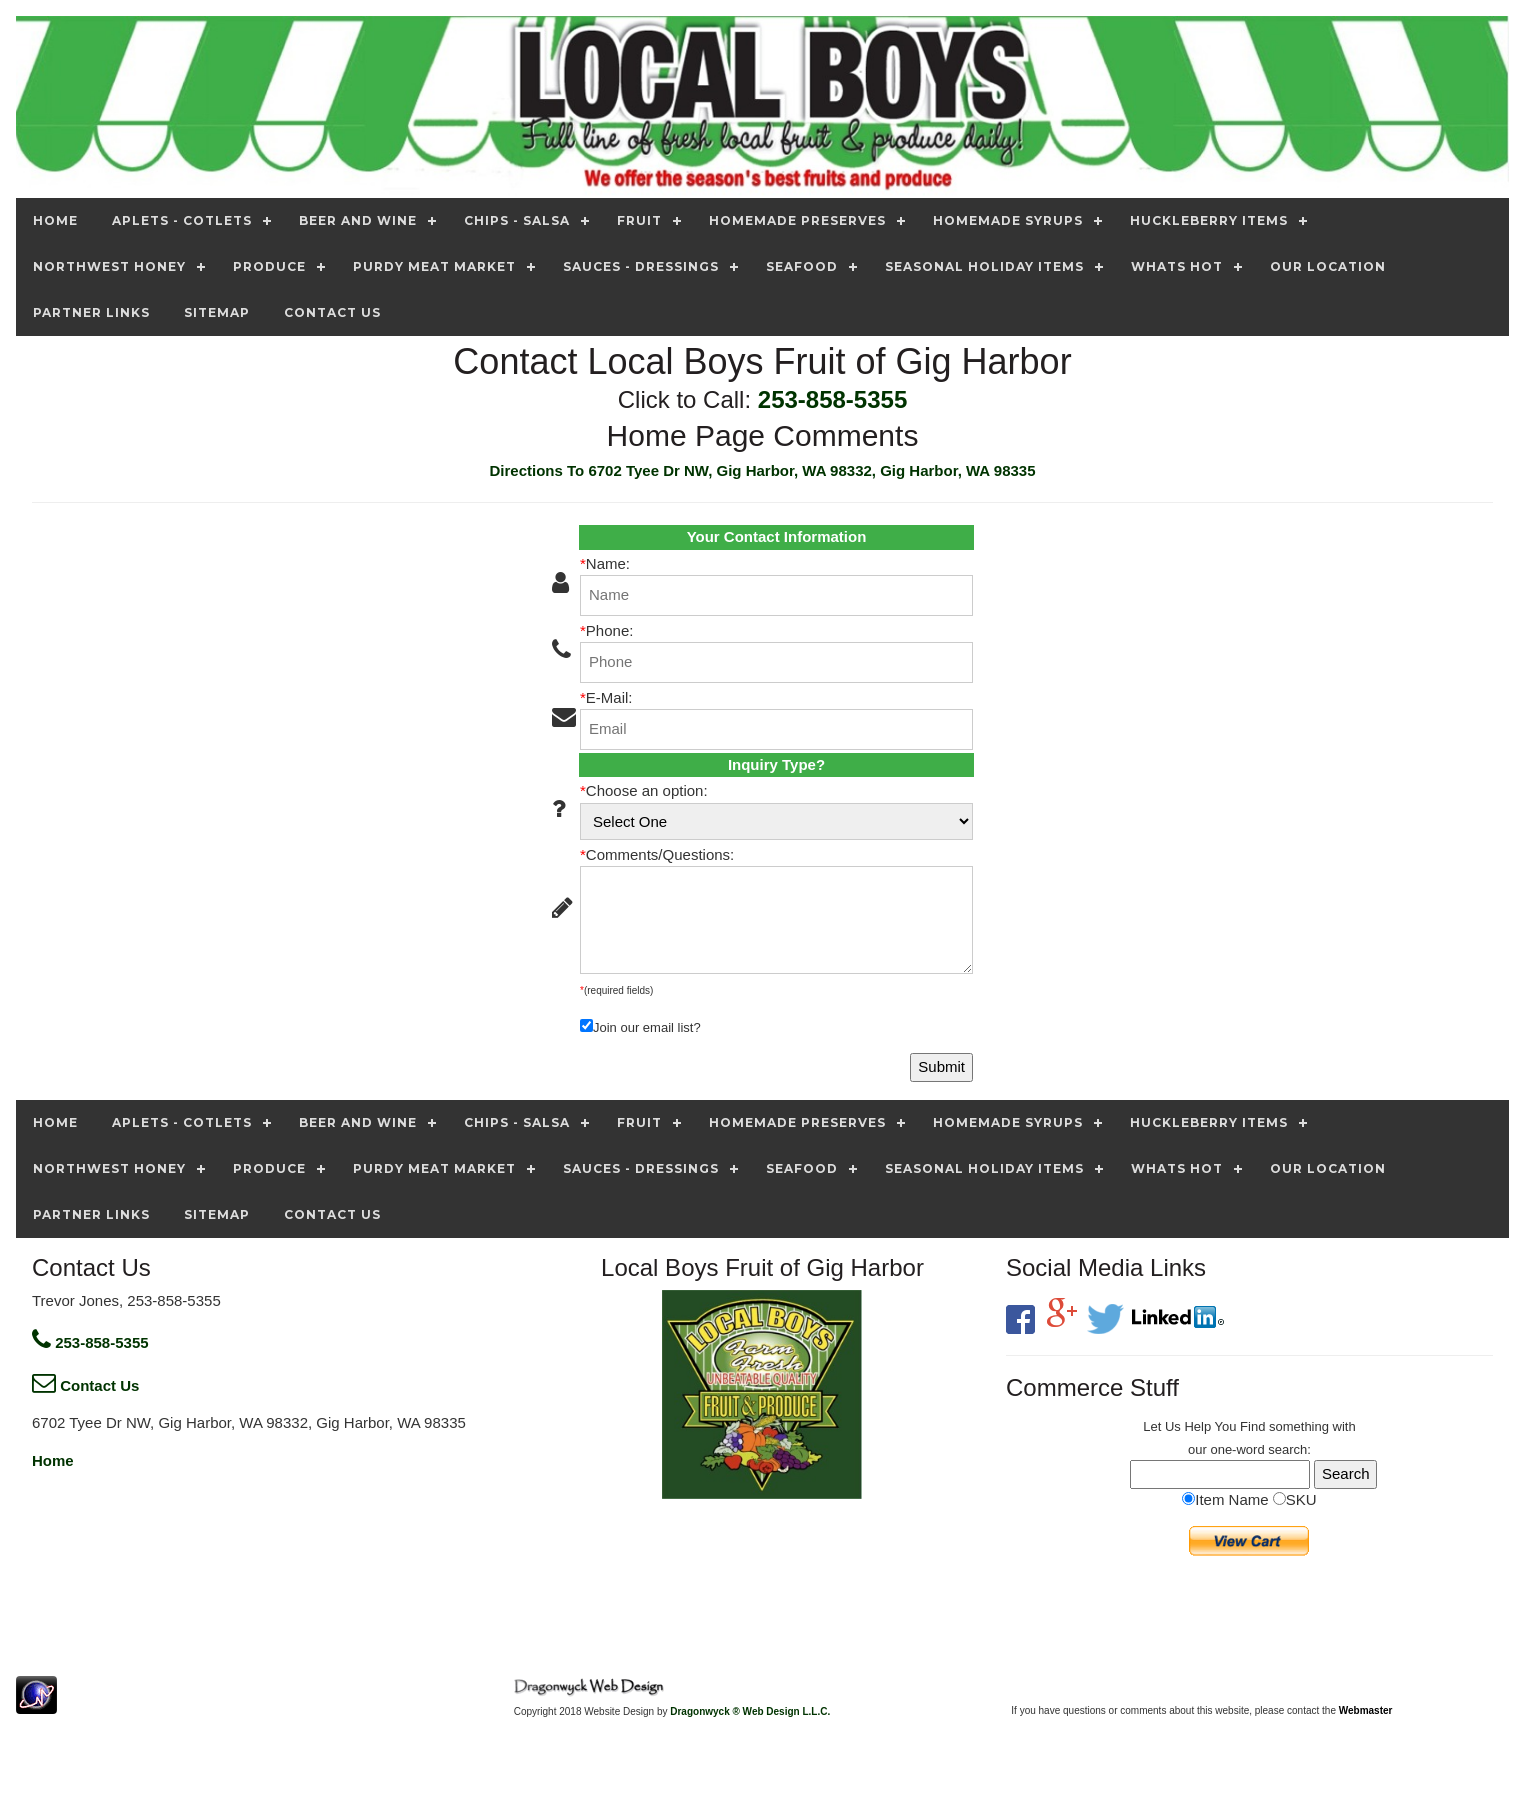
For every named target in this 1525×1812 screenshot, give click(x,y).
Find (1252, 1426)
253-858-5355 (832, 399)
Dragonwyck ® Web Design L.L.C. (750, 1711)
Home (53, 1460)
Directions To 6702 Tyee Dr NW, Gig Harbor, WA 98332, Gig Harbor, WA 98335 (762, 470)
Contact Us (85, 1385)
